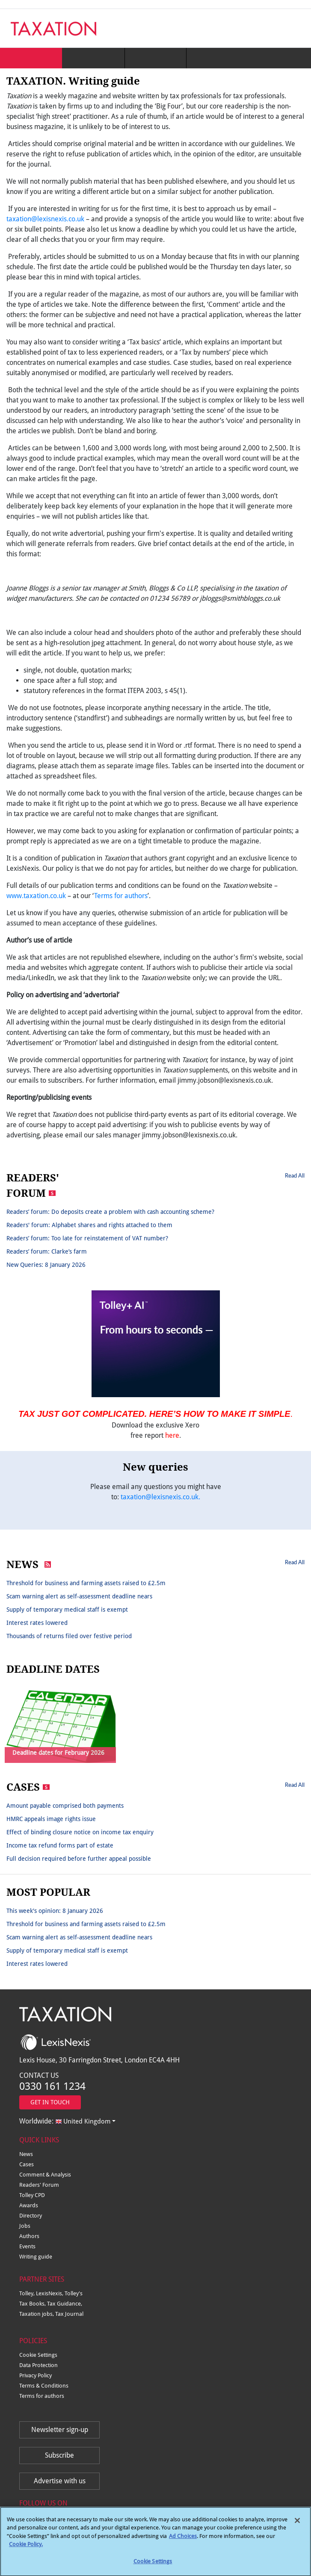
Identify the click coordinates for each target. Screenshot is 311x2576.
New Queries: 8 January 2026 (46, 1264)
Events (27, 2246)
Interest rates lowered (37, 1622)
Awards (28, 2205)
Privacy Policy (35, 2375)
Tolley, (27, 2293)
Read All (295, 1175)
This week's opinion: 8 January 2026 (54, 1910)
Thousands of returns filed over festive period (69, 1636)
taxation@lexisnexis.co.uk (45, 219)
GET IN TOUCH (50, 2102)
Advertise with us (60, 2481)
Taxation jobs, (37, 2314)
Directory (30, 2215)
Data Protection (38, 2365)
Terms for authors (121, 896)
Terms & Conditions (43, 2385)
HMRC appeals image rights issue (51, 1818)
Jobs (24, 2226)
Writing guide (35, 2256)
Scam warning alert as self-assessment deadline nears (79, 1596)
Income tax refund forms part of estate (59, 1845)
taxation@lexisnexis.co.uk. (160, 1497)
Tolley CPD (32, 2195)
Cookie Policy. (26, 2548)
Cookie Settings (38, 2355)
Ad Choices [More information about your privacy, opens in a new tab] (183, 2540)
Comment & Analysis (45, 2174)
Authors (29, 2236)
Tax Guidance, (64, 2303)
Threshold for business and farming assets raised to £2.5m (86, 1583)
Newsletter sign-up (59, 2430)
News (26, 2154)
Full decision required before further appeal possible (78, 1858)
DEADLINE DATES (53, 1669)
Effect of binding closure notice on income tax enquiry (80, 1832)
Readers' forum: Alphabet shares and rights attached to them (89, 1225)
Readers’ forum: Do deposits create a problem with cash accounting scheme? (110, 1211)
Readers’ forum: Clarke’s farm (46, 1251)
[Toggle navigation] (294, 28)
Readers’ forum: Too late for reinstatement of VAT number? (87, 1238)
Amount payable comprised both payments (65, 1805)
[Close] (297, 2524)
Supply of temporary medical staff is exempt (67, 1609)
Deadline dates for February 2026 (58, 1752)
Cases (26, 2164)
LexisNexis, (50, 2293)
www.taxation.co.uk (36, 896)
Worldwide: (64, 2121)
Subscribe (59, 2455)
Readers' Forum (39, 2185)
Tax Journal (69, 2314)
